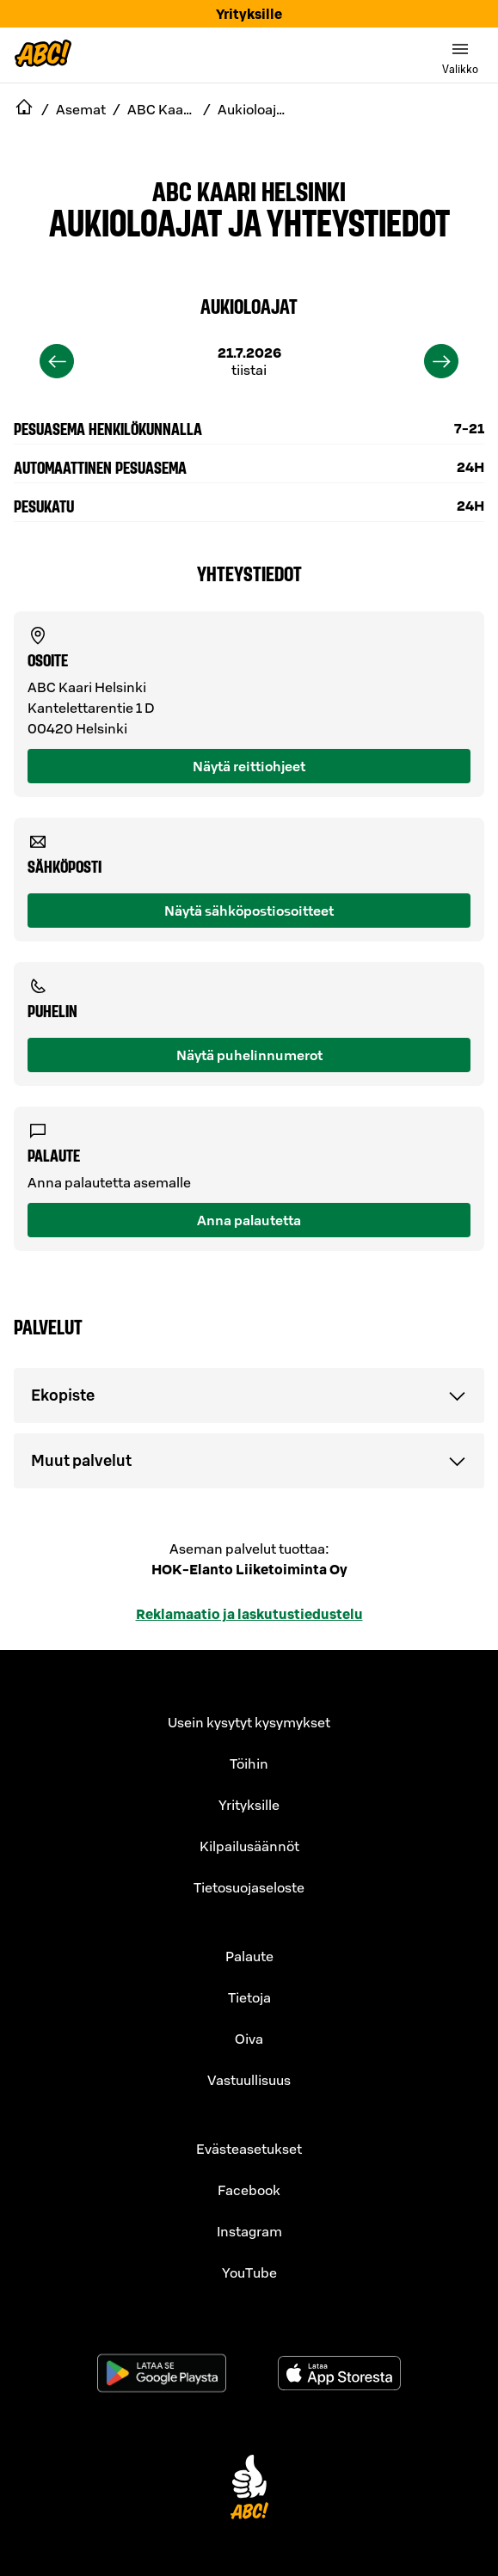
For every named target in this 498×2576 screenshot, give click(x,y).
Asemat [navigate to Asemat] (81, 109)
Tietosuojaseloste (249, 1887)
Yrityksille (249, 13)
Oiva (249, 2038)
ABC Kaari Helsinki (249, 190)
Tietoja (249, 1997)
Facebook (249, 2190)
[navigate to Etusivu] (24, 109)
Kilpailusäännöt (249, 1846)
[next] (441, 361)
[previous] (57, 361)
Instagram (249, 2231)
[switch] (460, 55)
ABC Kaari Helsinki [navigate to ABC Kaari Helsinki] (161, 109)
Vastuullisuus (249, 2079)
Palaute (249, 1956)
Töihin (249, 1763)
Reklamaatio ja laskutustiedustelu (249, 1613)
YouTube (249, 2272)
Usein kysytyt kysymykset (249, 1722)
